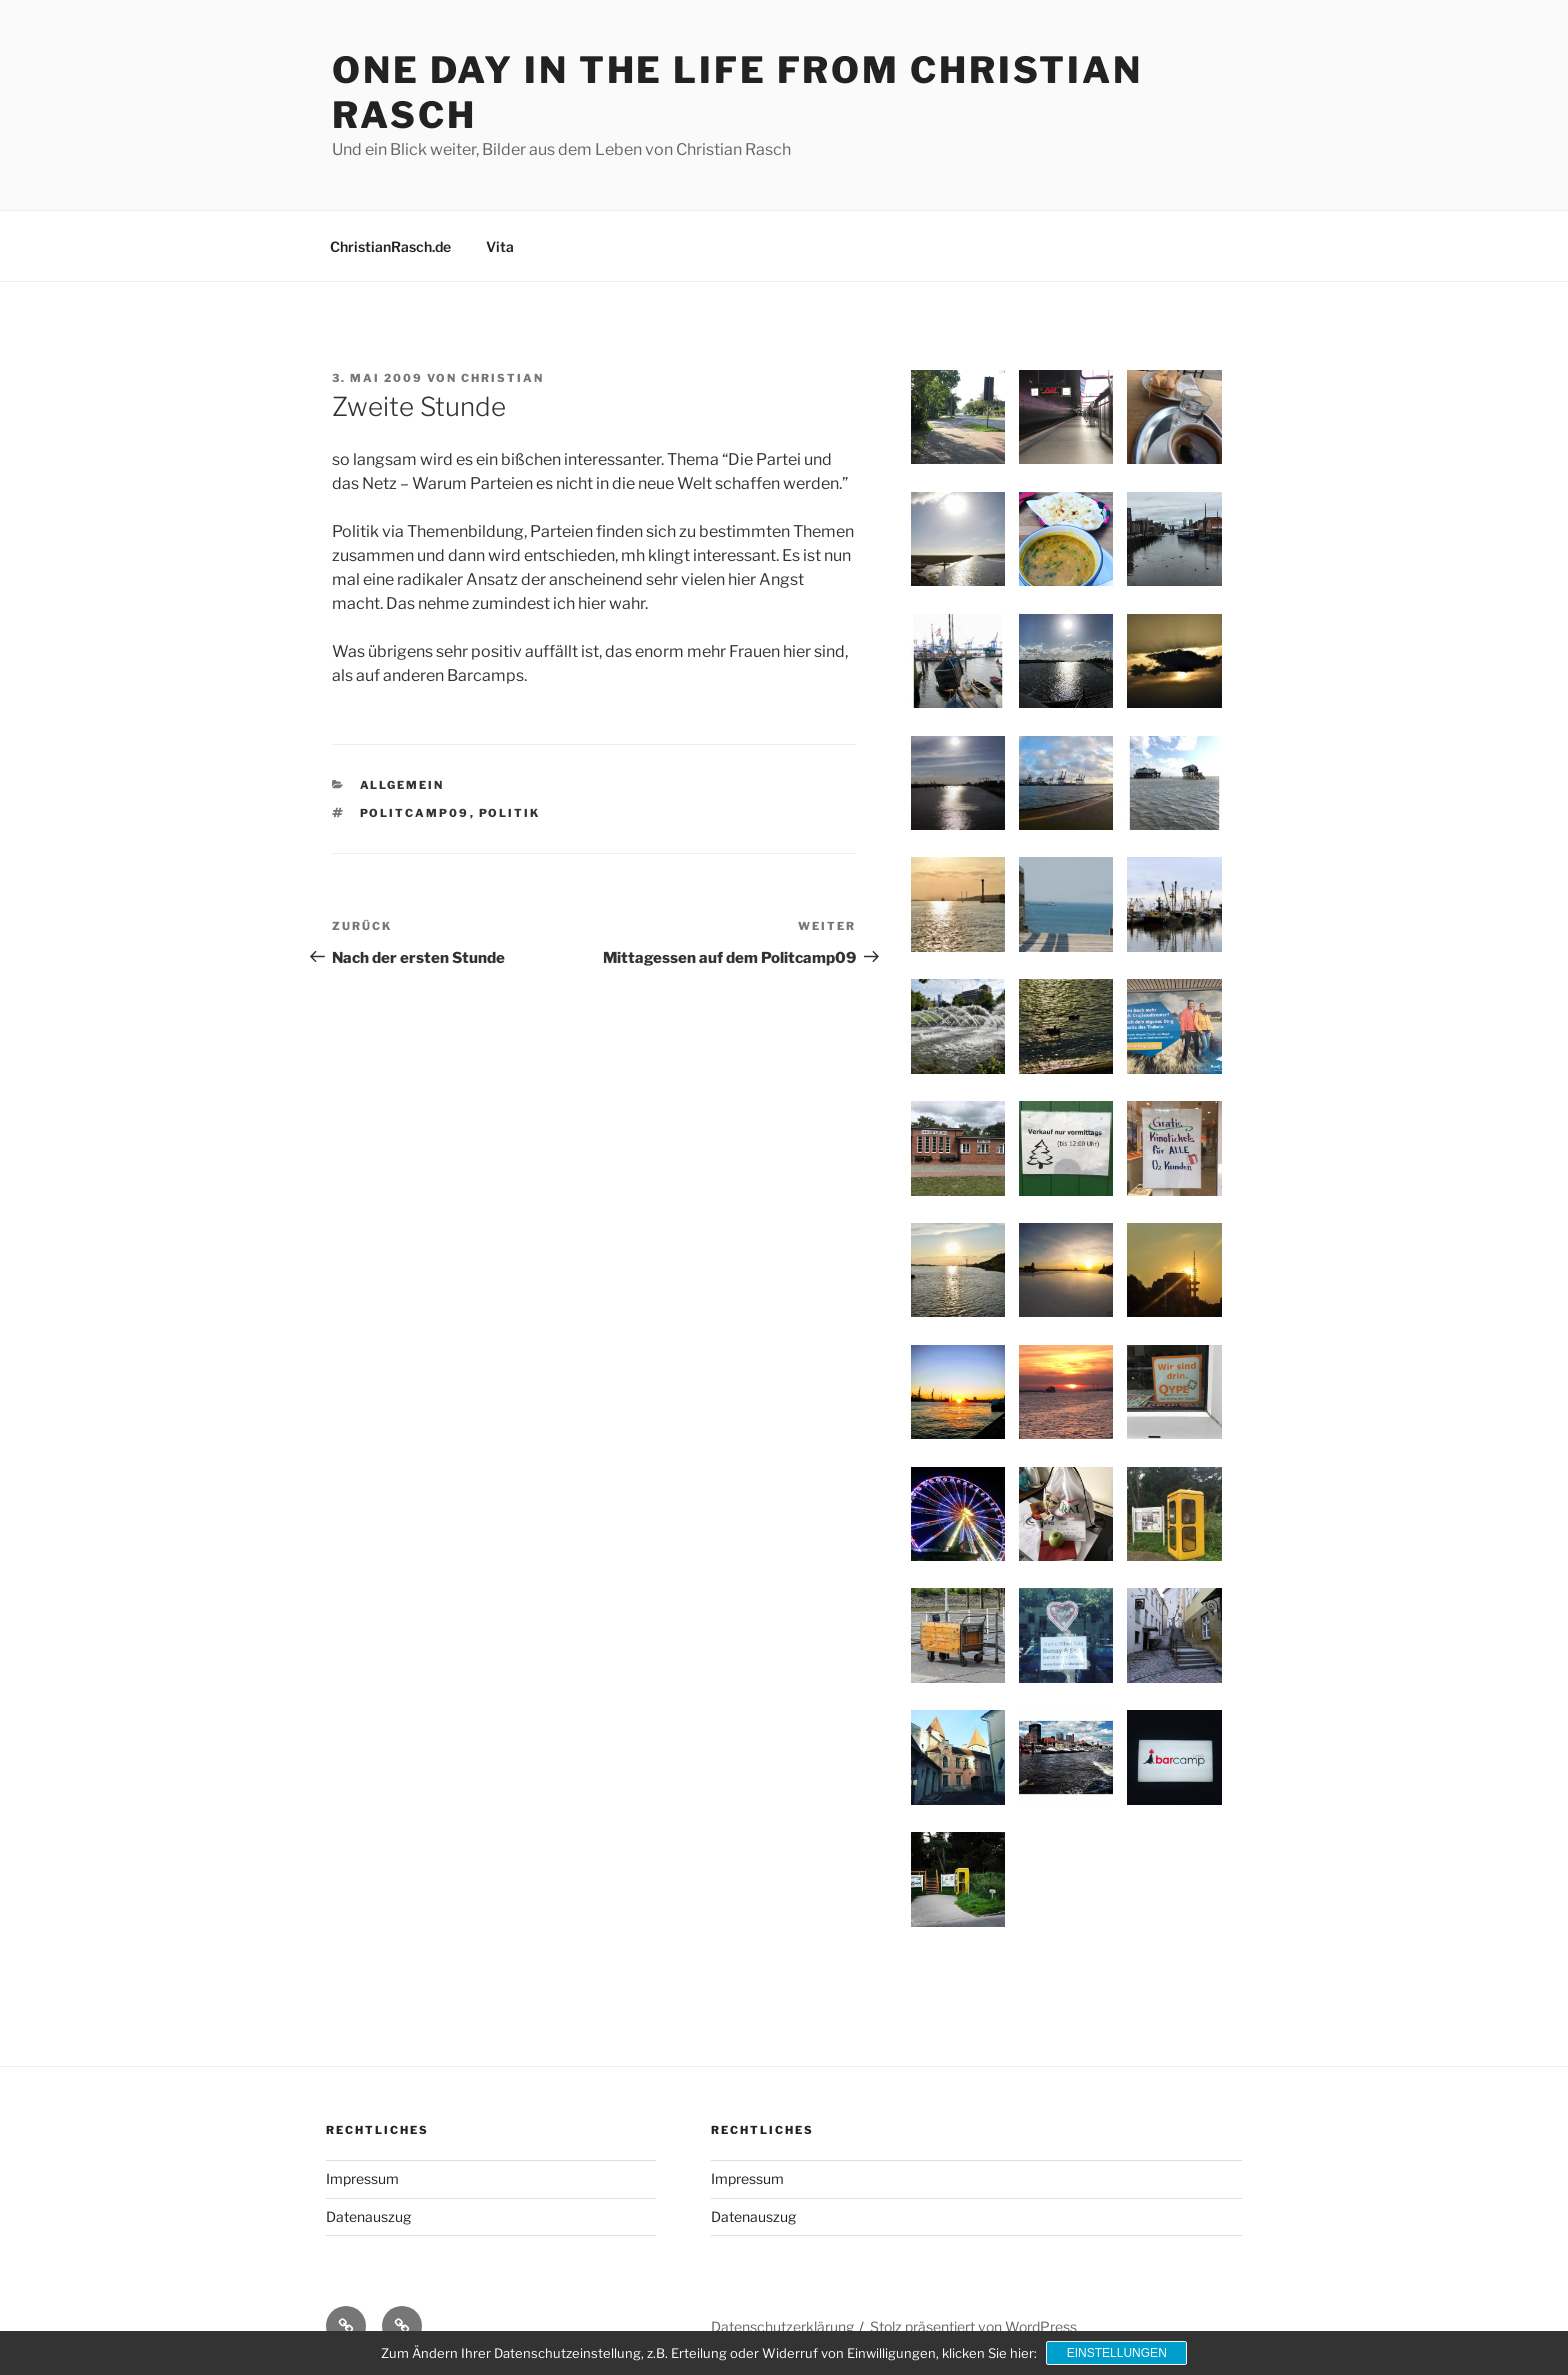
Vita (500, 246)
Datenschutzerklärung (782, 2326)
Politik (510, 813)
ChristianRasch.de (390, 246)
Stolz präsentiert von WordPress (973, 2326)
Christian (502, 378)
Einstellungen (1117, 2353)
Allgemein (402, 785)
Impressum (362, 2178)
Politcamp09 (415, 813)
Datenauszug (368, 2216)
